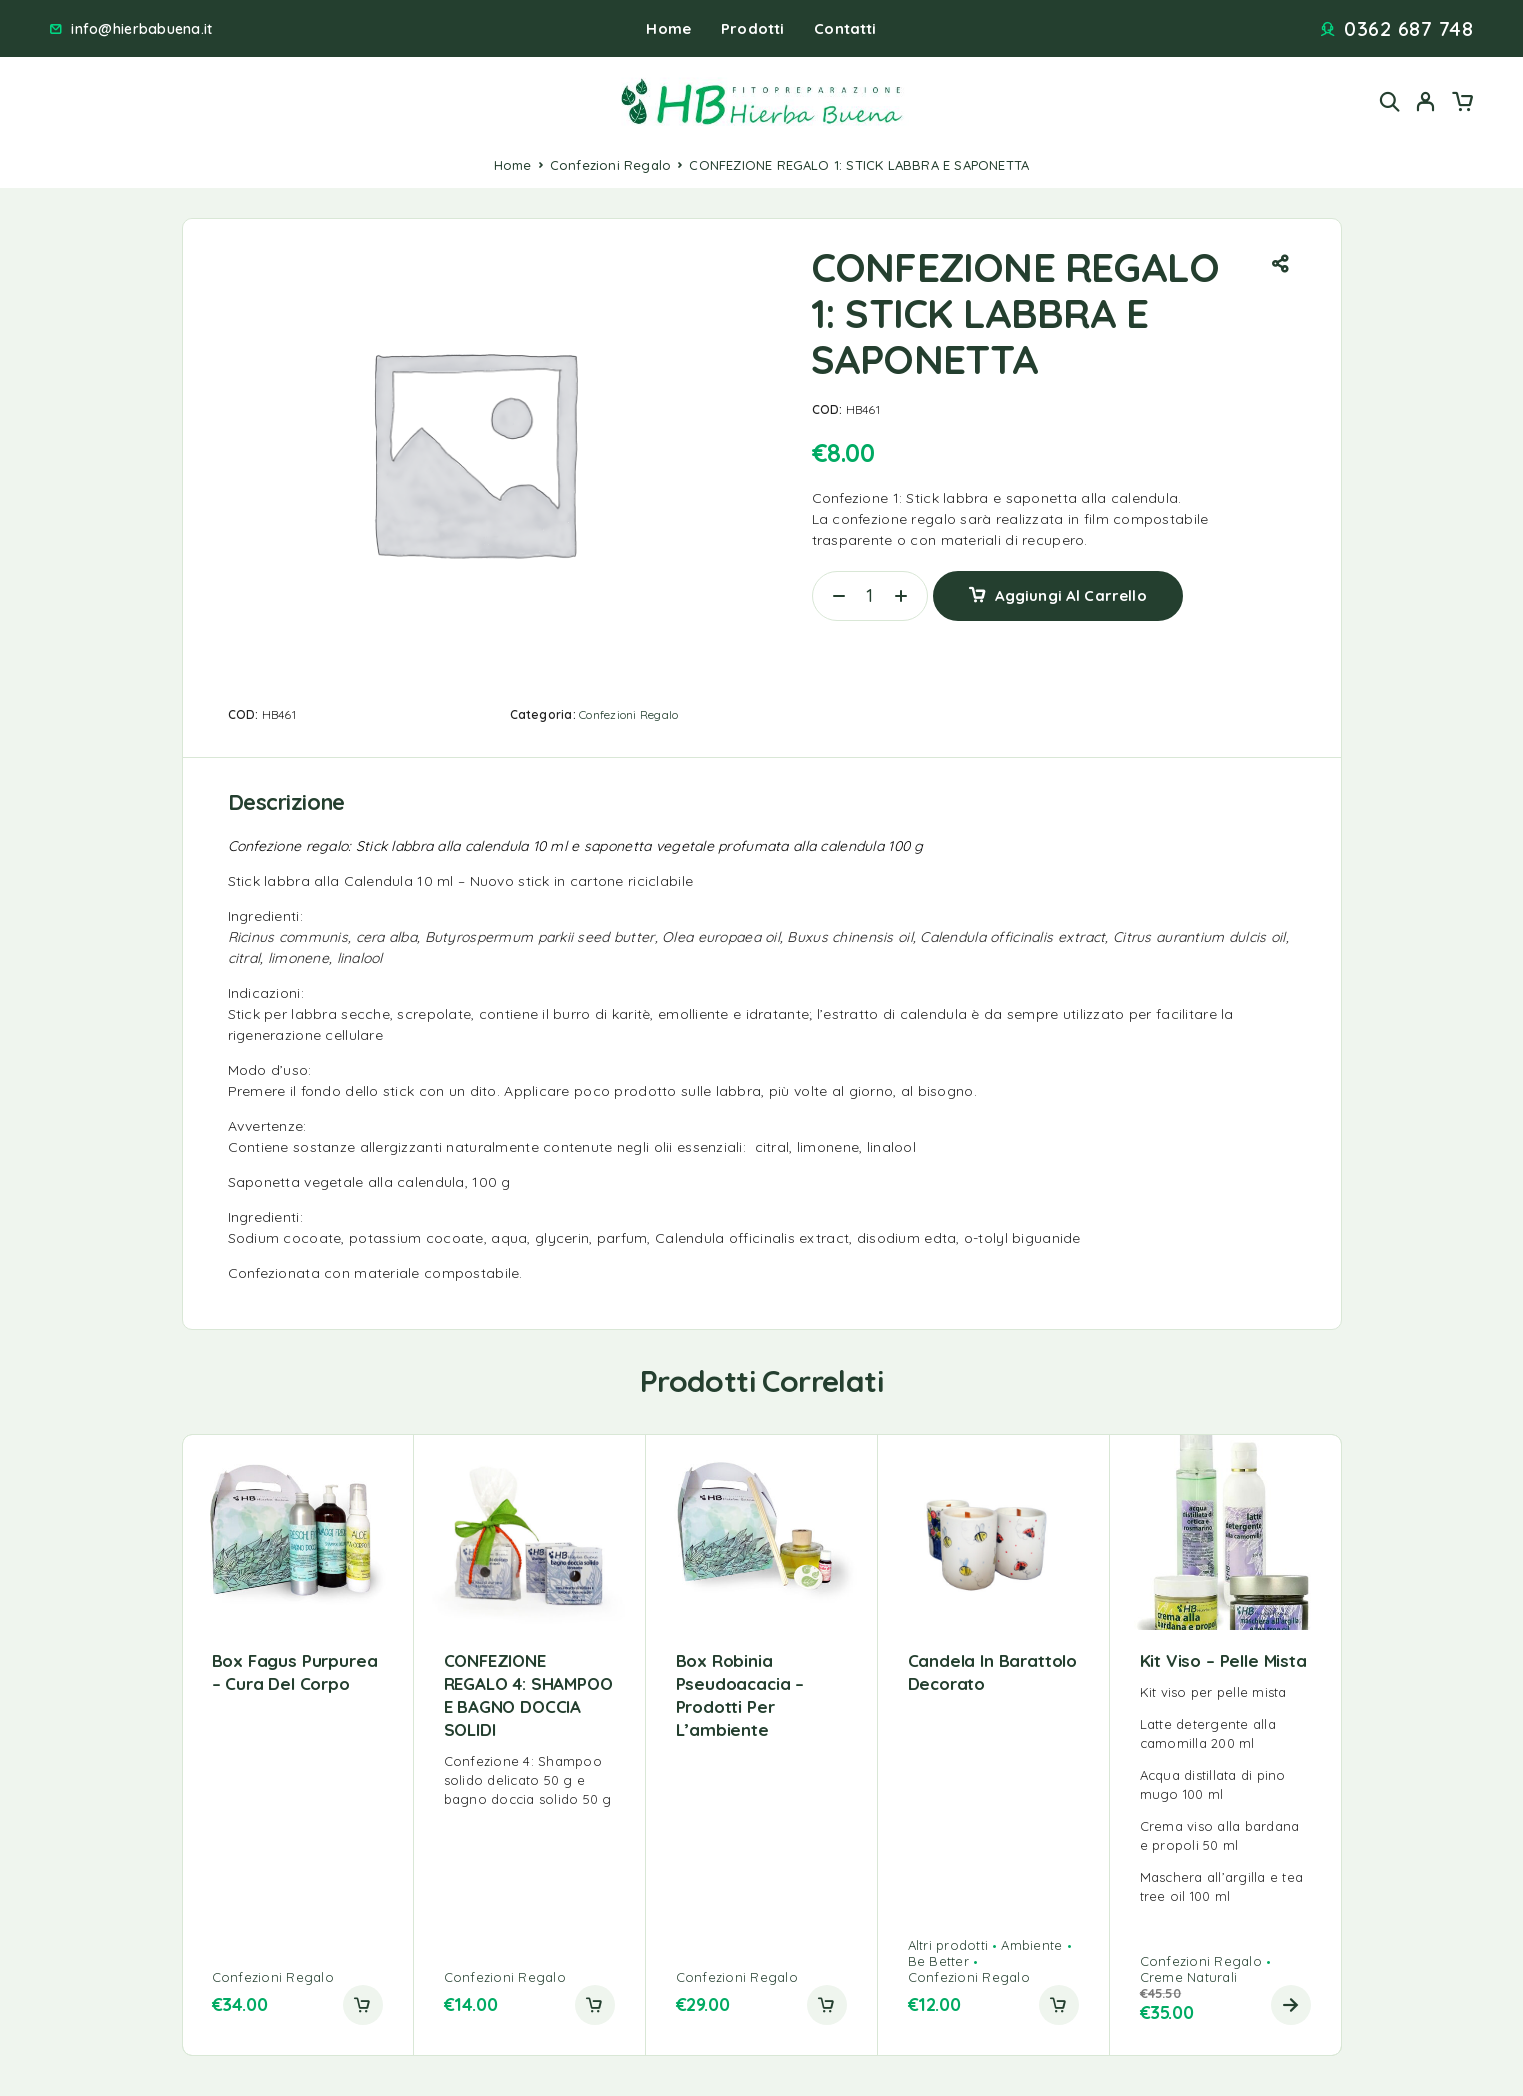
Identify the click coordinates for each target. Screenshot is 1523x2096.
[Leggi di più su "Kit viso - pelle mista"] (1291, 2005)
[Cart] (1462, 104)
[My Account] (1426, 101)
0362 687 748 (1408, 29)
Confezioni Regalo (610, 165)
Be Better (938, 1961)
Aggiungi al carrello (1071, 595)
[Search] (1390, 101)
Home (668, 28)
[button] (363, 2005)
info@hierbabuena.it (141, 29)
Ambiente (1031, 1945)
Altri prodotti (948, 1945)
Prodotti (752, 28)
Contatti (845, 28)
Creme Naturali (1189, 1977)
